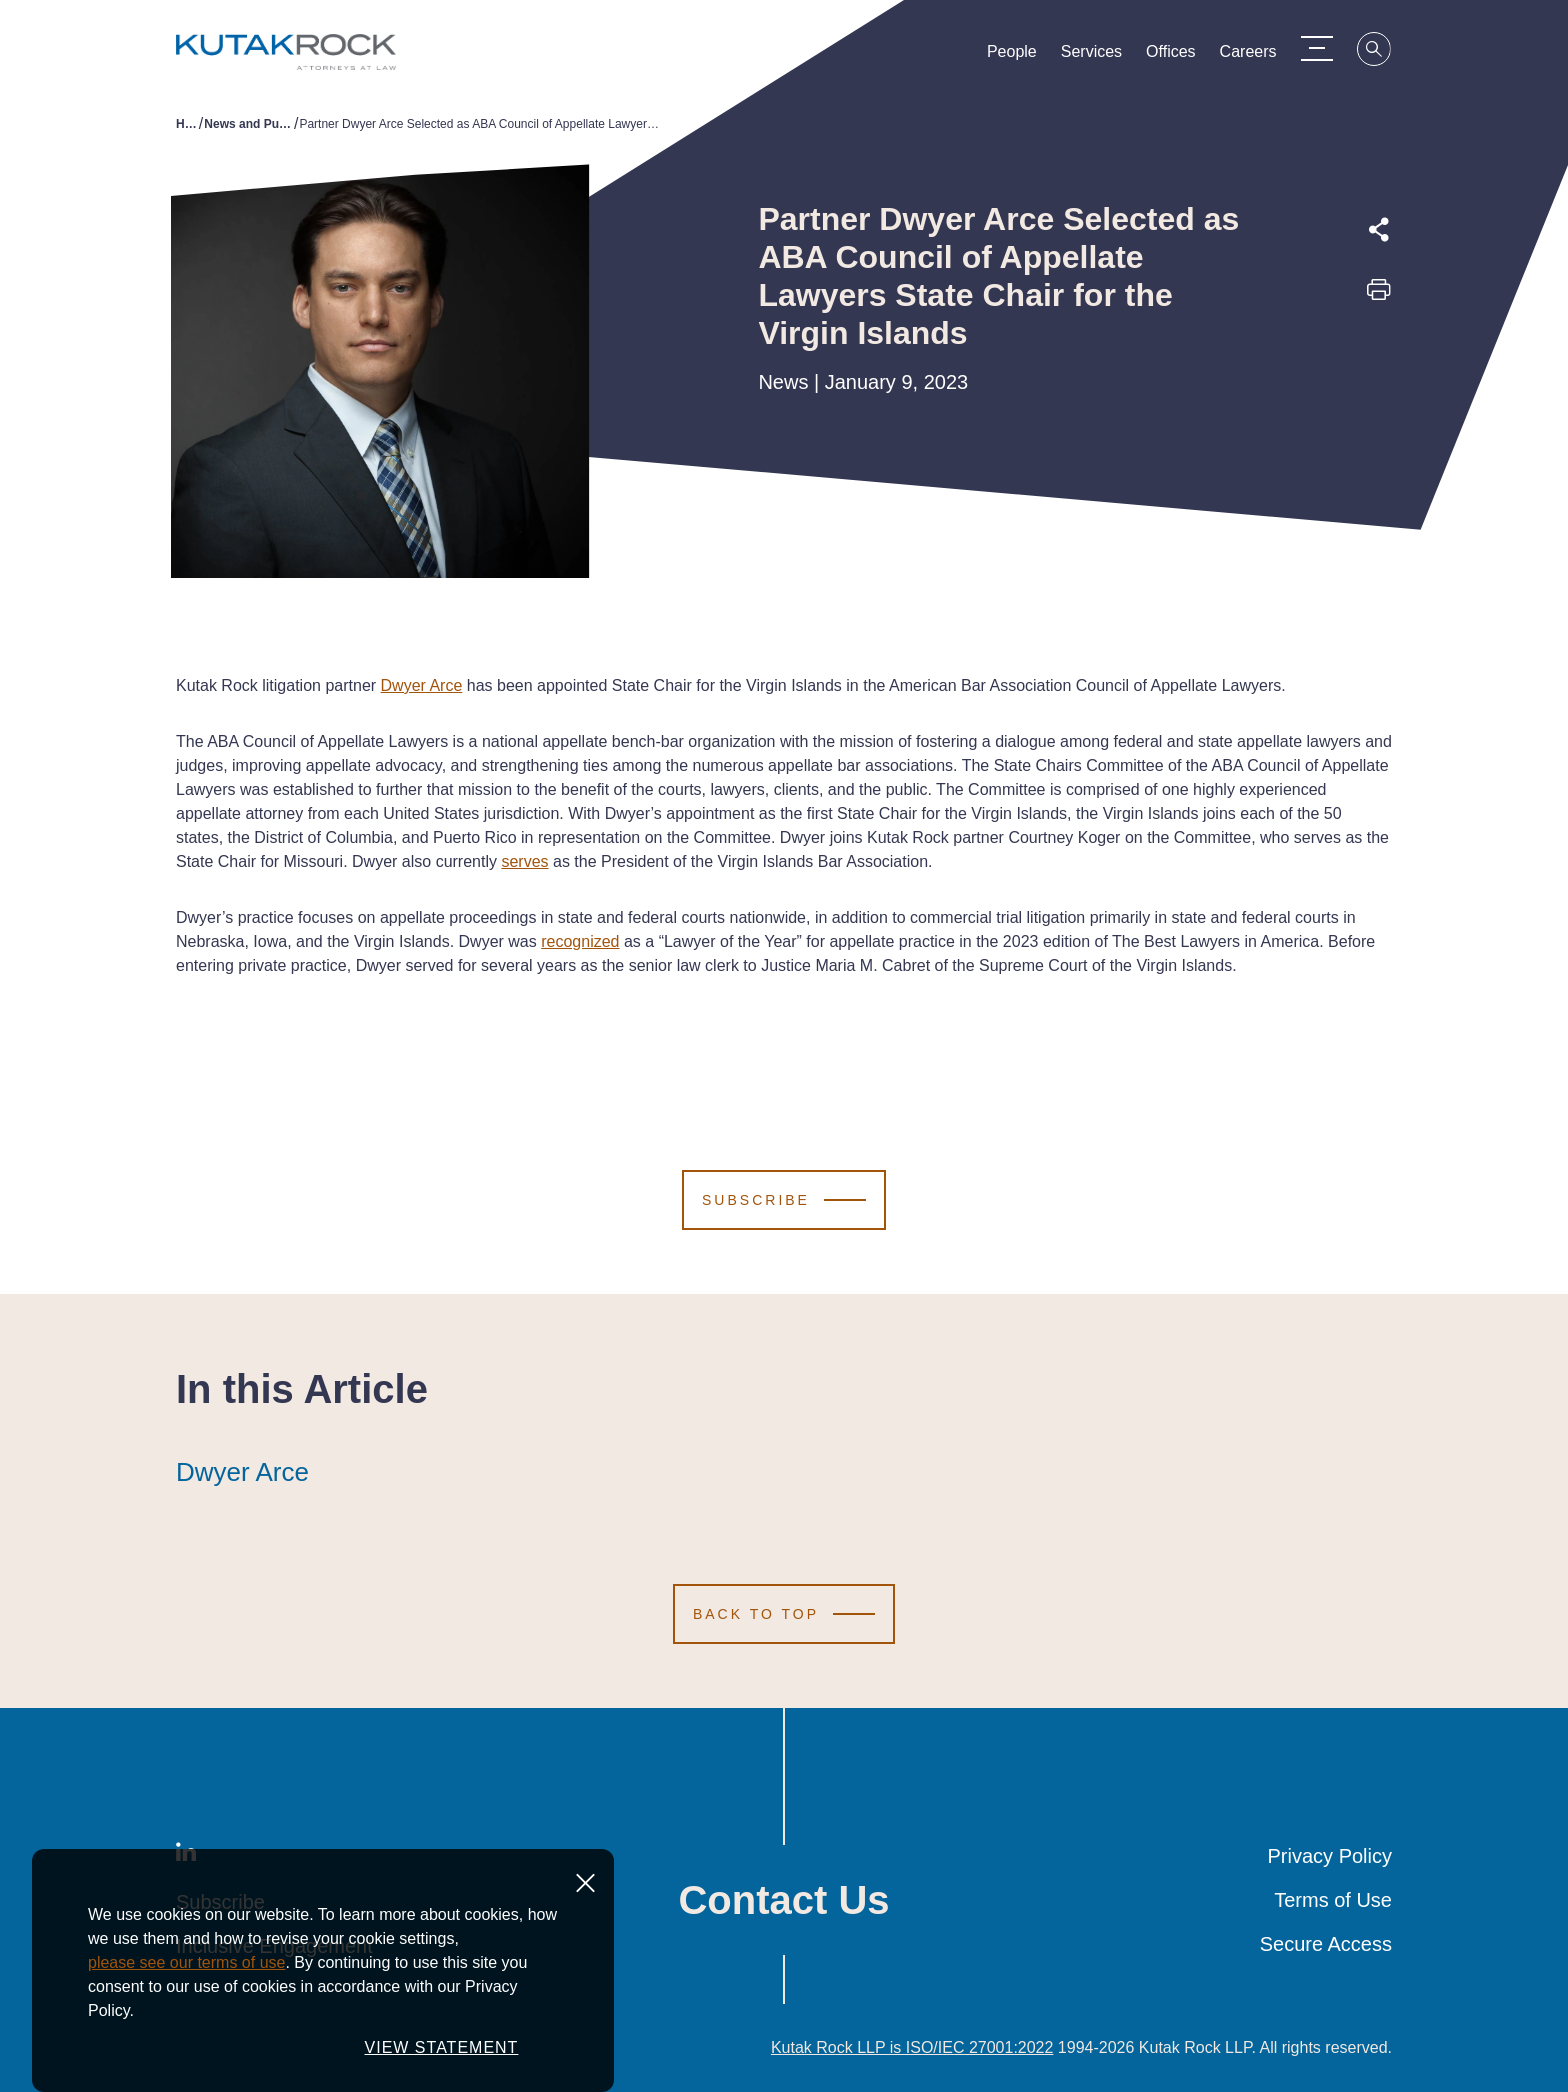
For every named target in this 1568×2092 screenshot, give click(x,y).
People (1020, 56)
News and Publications (249, 124)
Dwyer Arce (242, 1472)
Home (187, 124)
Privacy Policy (1330, 1856)
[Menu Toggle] (1324, 48)
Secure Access (1326, 1944)
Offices (1179, 56)
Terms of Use (1333, 1900)
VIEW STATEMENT (442, 2047)
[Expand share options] (1379, 230)
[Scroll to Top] (784, 1614)
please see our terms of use (186, 1962)
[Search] (1382, 52)
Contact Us (783, 1900)
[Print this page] (1379, 296)
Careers (1255, 56)
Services (1099, 56)
